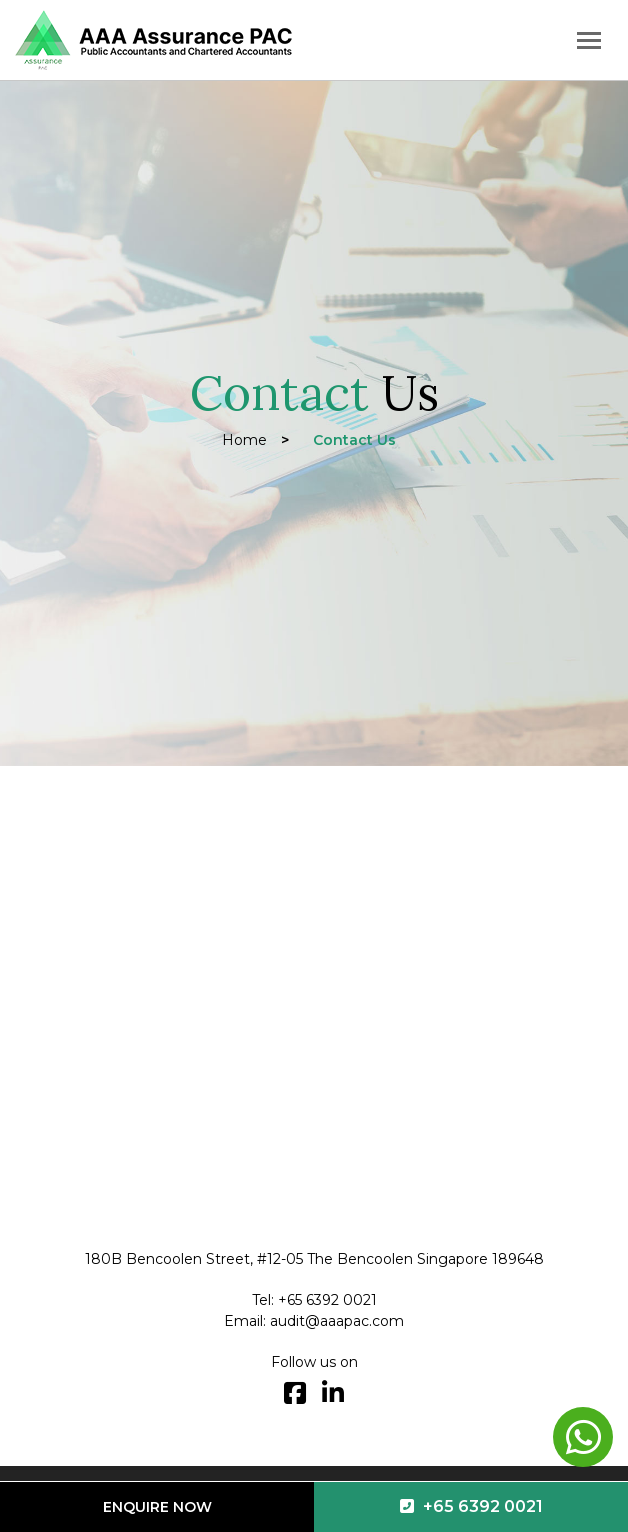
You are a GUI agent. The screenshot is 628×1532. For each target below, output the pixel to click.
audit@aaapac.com (337, 1321)
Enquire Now (157, 1507)
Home (244, 440)
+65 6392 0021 (471, 1506)
